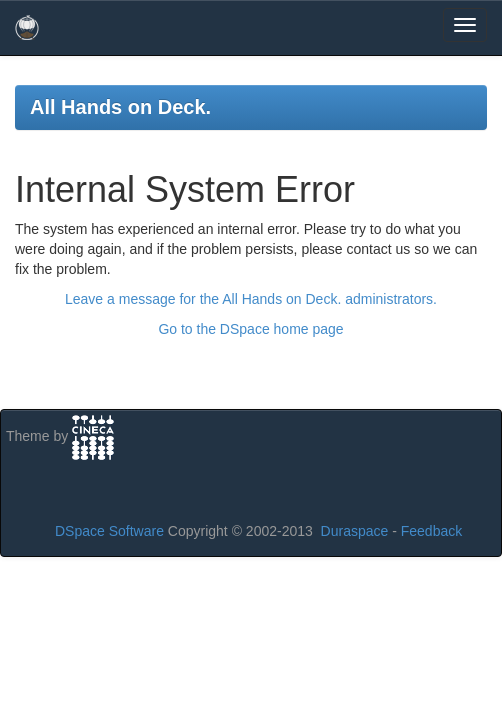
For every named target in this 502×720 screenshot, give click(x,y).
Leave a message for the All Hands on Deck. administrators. (251, 299)
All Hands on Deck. (120, 107)
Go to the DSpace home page (250, 329)
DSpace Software (109, 531)
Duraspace (355, 531)
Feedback (431, 531)
